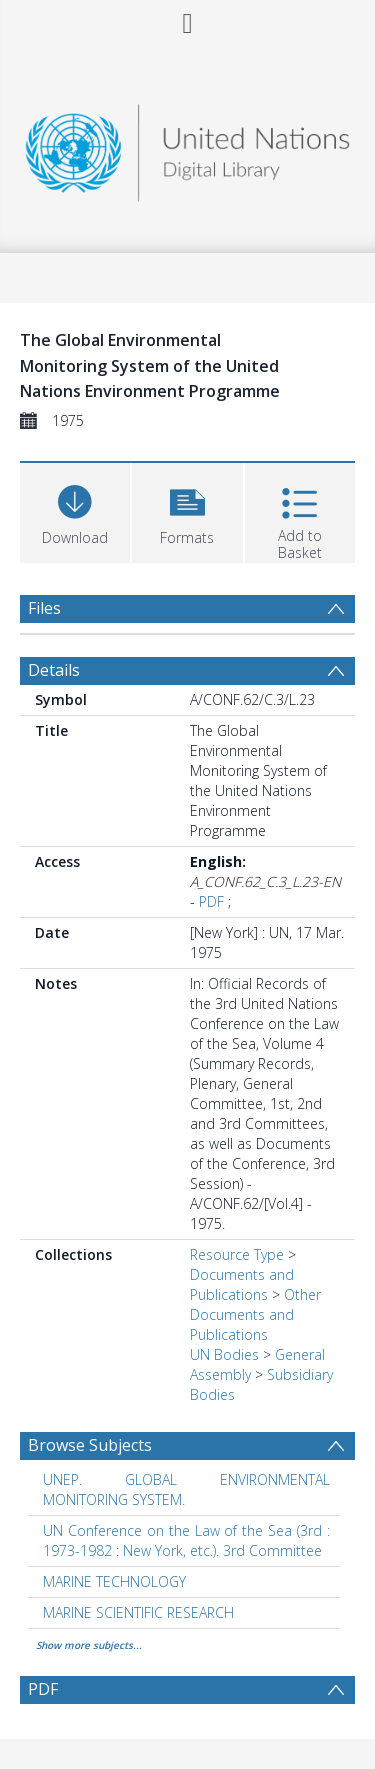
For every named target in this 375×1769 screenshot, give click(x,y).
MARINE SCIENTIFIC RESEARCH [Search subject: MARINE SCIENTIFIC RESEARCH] (138, 1612)
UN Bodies (224, 1354)
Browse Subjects (90, 1445)
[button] (187, 510)
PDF (211, 901)
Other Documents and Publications (255, 1314)
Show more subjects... (89, 1645)
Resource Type (237, 1254)
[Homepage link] (188, 147)
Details (54, 670)
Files (44, 608)
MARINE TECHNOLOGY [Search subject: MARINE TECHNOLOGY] (114, 1581)
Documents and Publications (242, 1284)
